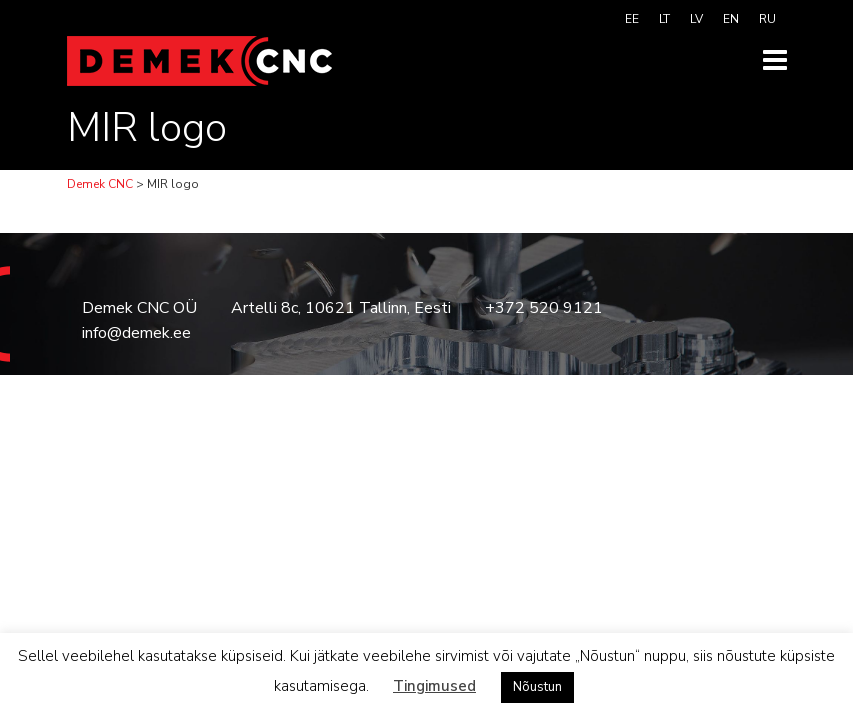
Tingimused (434, 686)
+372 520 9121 (544, 308)
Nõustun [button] (537, 687)
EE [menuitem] (632, 19)
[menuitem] (632, 19)
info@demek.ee (136, 333)
